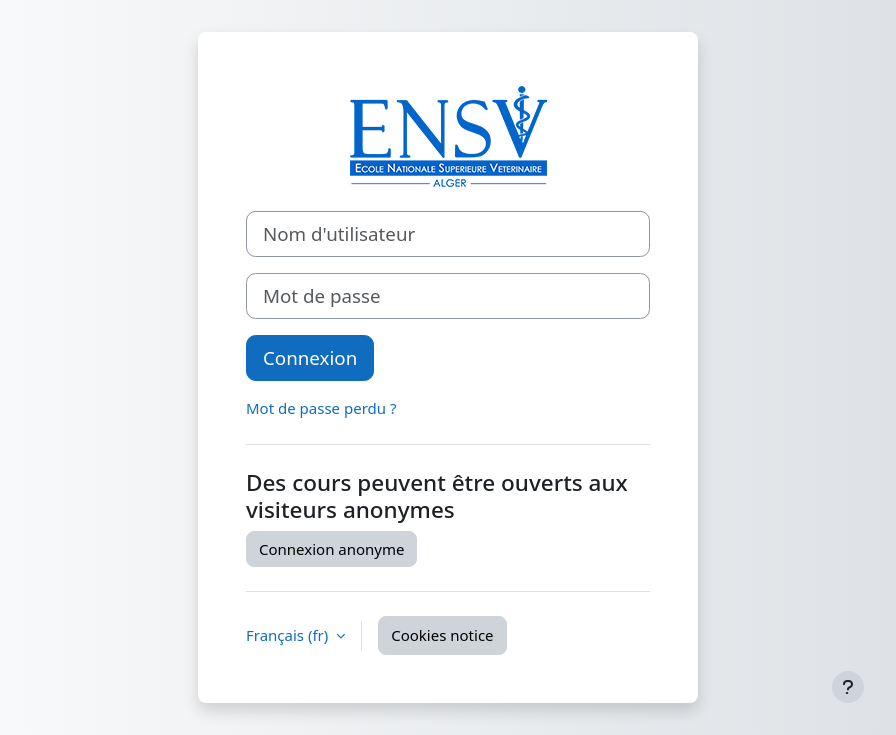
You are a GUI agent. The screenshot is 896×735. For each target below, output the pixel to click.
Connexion (310, 357)
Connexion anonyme (331, 549)
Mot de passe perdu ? (321, 408)
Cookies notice (442, 635)
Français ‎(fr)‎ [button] (289, 635)
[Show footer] (848, 687)
